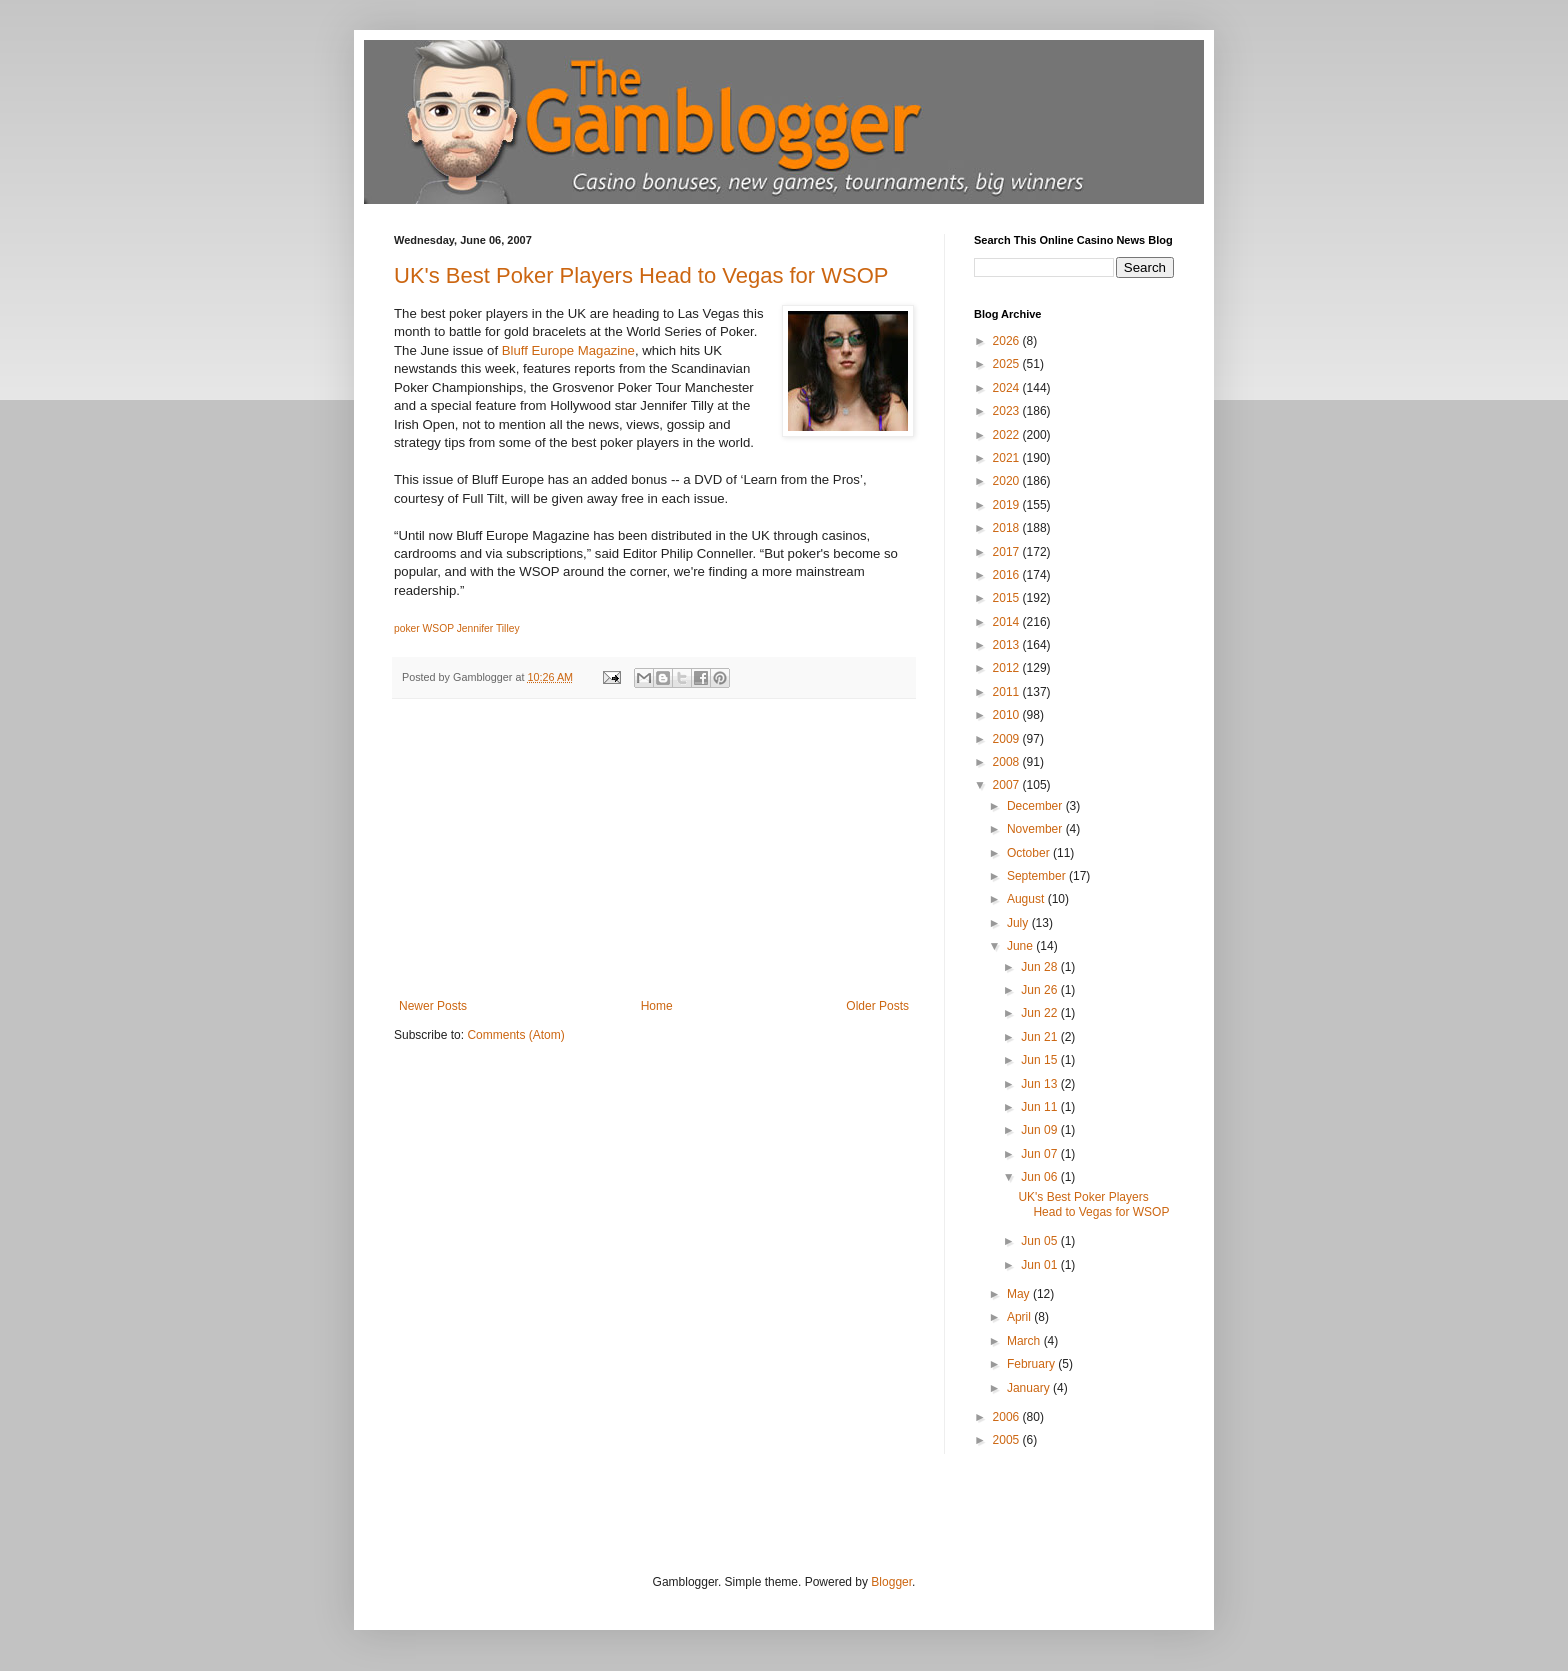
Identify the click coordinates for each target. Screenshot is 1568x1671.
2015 (1008, 598)
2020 (1008, 481)
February (1032, 1364)
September (1038, 876)
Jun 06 (1040, 1177)
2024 (1008, 388)
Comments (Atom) (515, 1035)
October (1030, 853)
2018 (1008, 528)
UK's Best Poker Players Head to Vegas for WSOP (641, 275)
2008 (1008, 762)
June (1021, 946)
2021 (1008, 458)
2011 (1008, 692)
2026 (1008, 341)
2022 (1008, 435)
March (1025, 1341)
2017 (1008, 552)
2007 (1008, 785)
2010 (1008, 715)
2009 (1008, 739)
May (1020, 1294)
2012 (1008, 668)
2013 (1008, 645)
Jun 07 (1040, 1154)
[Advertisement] (654, 849)
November (1036, 829)
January (1030, 1388)
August (1027, 899)
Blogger (891, 1582)
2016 (1008, 575)
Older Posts (877, 1006)
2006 (1008, 1417)
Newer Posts (433, 1006)
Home (657, 1006)
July (1019, 923)
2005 (1008, 1440)
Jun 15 (1040, 1060)
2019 (1008, 505)
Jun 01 (1040, 1265)
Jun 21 (1040, 1037)
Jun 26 (1040, 990)
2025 (1008, 364)
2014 (1008, 622)
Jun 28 (1040, 967)
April (1020, 1317)
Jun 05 (1040, 1241)
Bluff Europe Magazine (568, 350)
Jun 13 (1040, 1084)
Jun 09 (1040, 1130)
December (1036, 806)
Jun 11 (1040, 1107)
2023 (1008, 411)
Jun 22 (1040, 1013)
